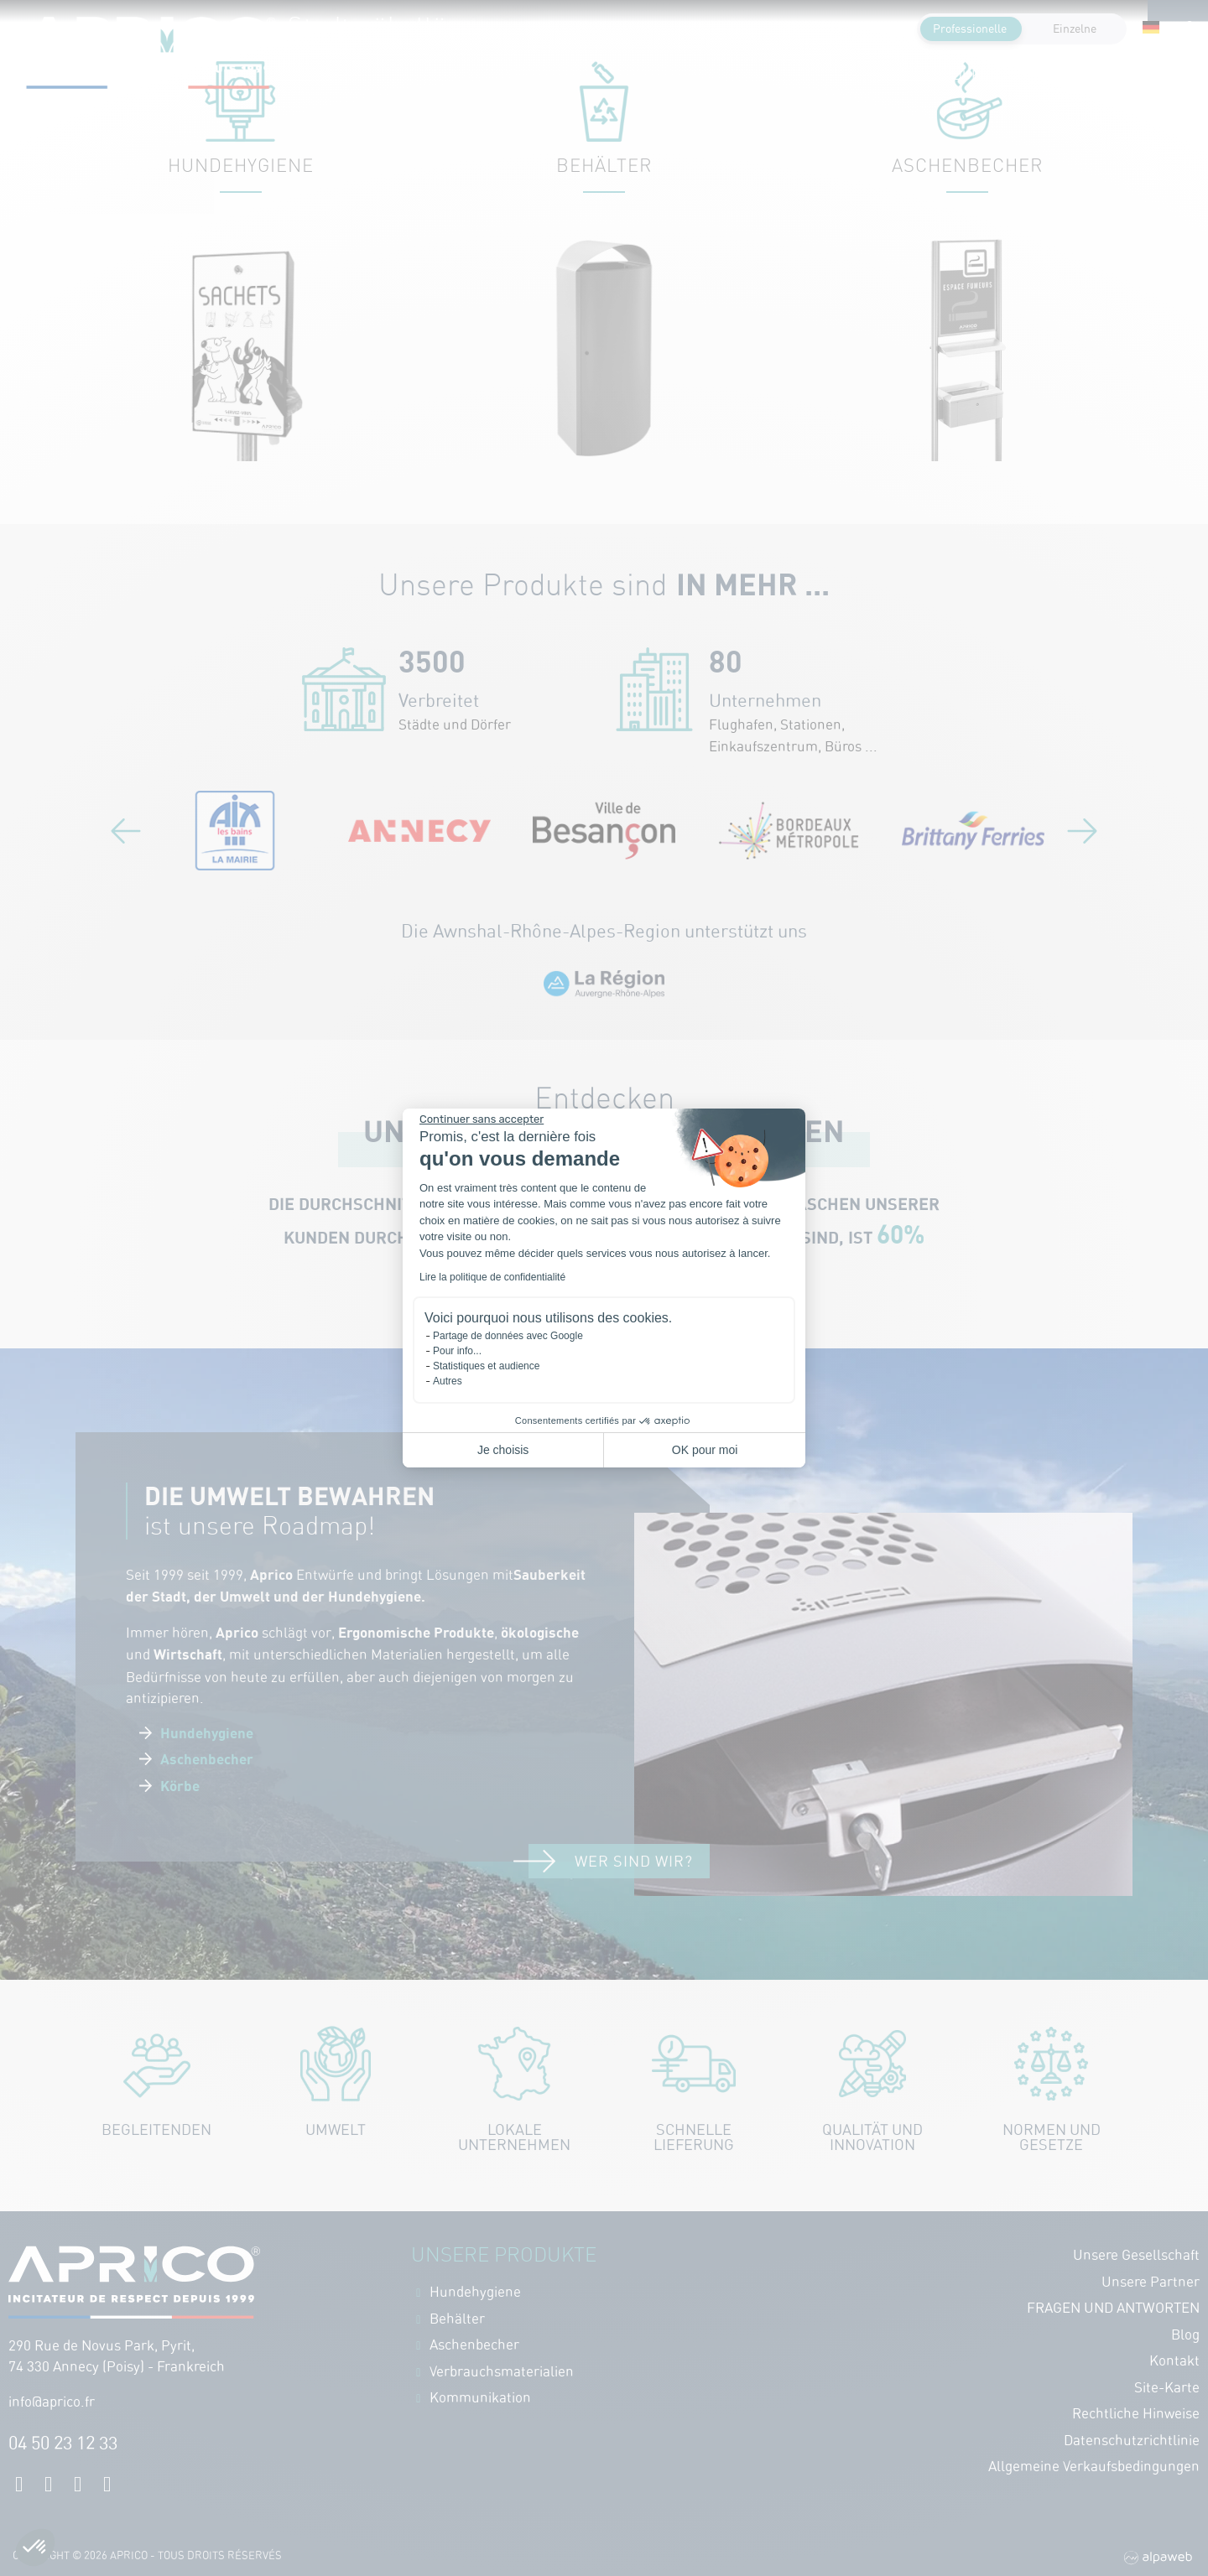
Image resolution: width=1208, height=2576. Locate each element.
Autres (447, 1381)
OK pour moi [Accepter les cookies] (705, 1450)
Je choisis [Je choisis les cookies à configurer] (502, 1450)
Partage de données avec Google (508, 1336)
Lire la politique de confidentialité (492, 1277)
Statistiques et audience (486, 1366)
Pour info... (457, 1351)
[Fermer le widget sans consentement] (481, 1119)
